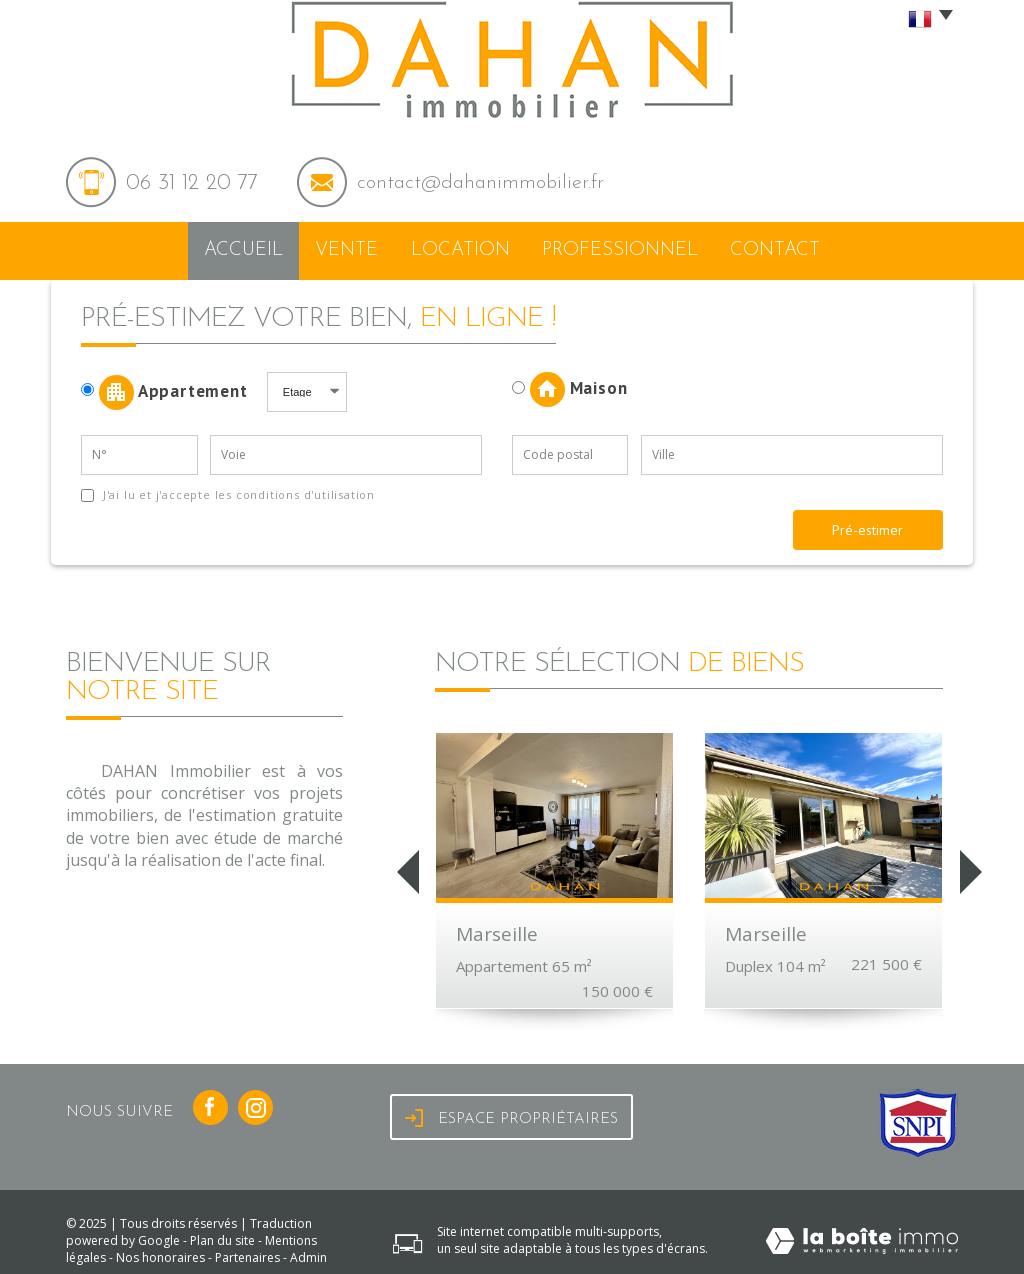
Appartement (171, 384)
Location (472, 247)
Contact (782, 247)
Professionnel (628, 247)
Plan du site (222, 1233)
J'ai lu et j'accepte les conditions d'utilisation (237, 486)
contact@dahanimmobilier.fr (480, 183)
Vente (351, 247)
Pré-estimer (867, 522)
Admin (308, 1250)
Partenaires (247, 1250)
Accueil (236, 247)
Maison (569, 382)
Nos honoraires (160, 1250)
